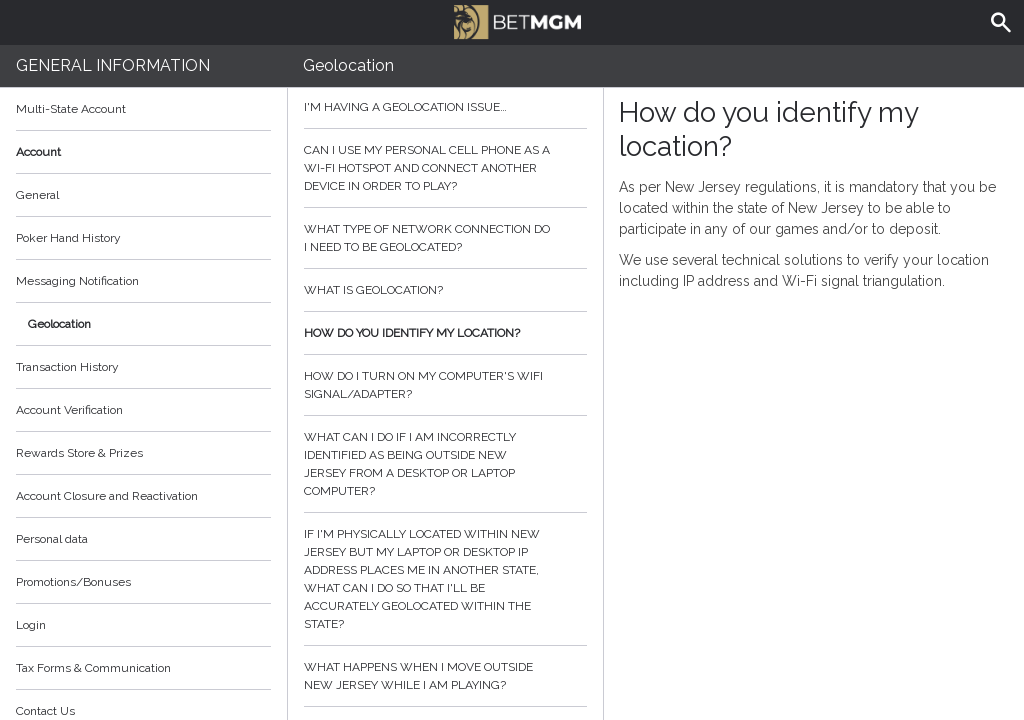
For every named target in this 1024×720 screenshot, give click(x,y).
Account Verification (69, 410)
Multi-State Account (71, 109)
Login (31, 625)
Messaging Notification (77, 281)
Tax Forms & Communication (143, 668)
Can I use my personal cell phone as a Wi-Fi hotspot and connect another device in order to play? (446, 168)
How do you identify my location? (446, 333)
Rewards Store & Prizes (79, 453)
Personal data (52, 539)
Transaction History (67, 367)
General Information (113, 65)
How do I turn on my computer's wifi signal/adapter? (446, 385)
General (37, 195)
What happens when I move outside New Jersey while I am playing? (446, 676)
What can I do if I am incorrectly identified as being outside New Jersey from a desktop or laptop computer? (446, 464)
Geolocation (59, 324)
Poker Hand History (68, 238)
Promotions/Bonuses (73, 582)
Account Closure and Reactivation (107, 496)
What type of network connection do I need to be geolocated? (446, 238)
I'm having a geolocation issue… (446, 107)
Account (143, 152)
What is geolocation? (446, 290)
